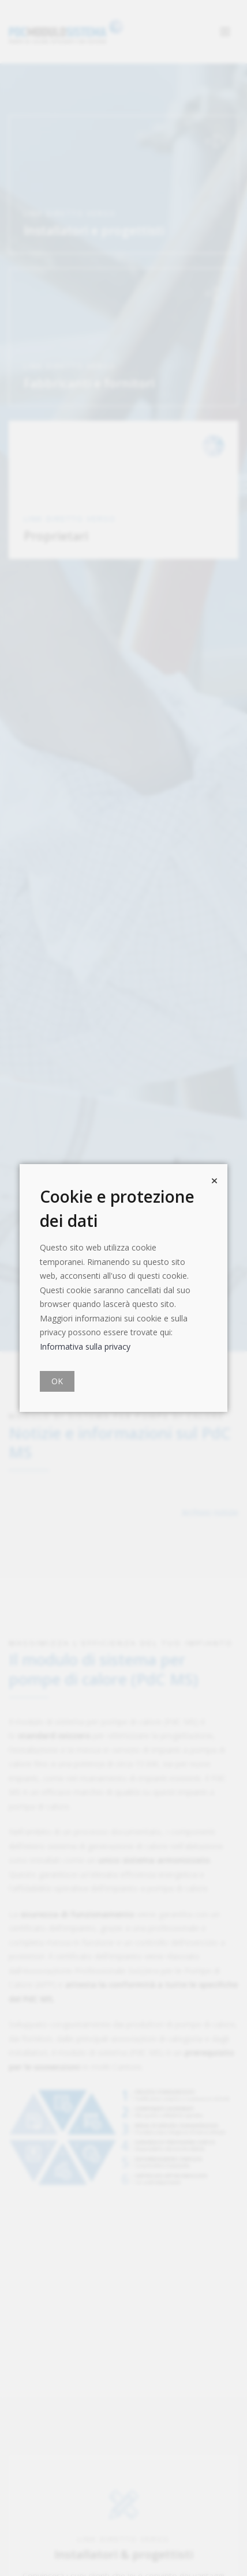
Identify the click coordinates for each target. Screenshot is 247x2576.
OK (57, 1381)
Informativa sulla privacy (85, 1346)
